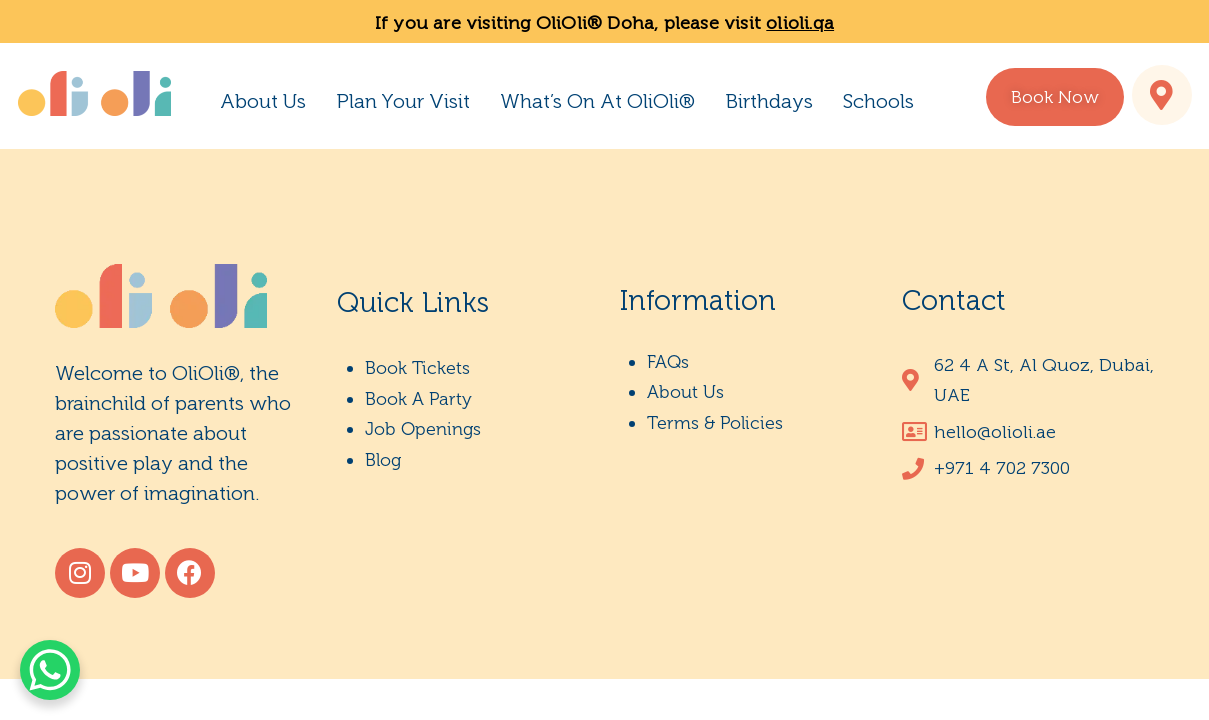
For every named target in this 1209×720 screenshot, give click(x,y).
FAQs (668, 362)
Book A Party (418, 399)
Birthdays (769, 101)
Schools (878, 101)
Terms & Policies (715, 423)
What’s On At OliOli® (597, 101)
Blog (383, 460)
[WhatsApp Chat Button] (50, 670)
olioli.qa (800, 23)
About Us (263, 101)
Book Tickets (417, 368)
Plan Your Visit (403, 101)
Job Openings (423, 429)
